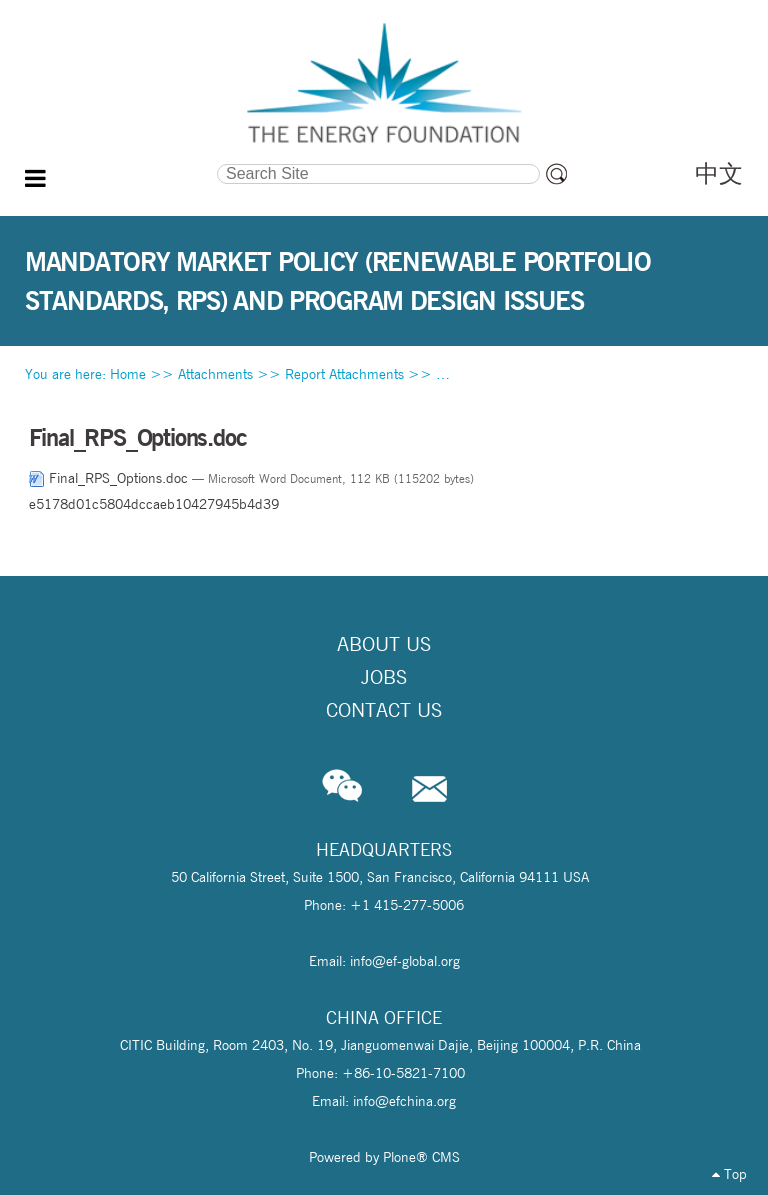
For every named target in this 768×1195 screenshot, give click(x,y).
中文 (719, 173)
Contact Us (384, 710)
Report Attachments (344, 374)
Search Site (121, 162)
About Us (384, 644)
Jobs (384, 677)
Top (729, 1174)
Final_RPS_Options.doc (110, 478)
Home (128, 374)
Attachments (215, 374)
